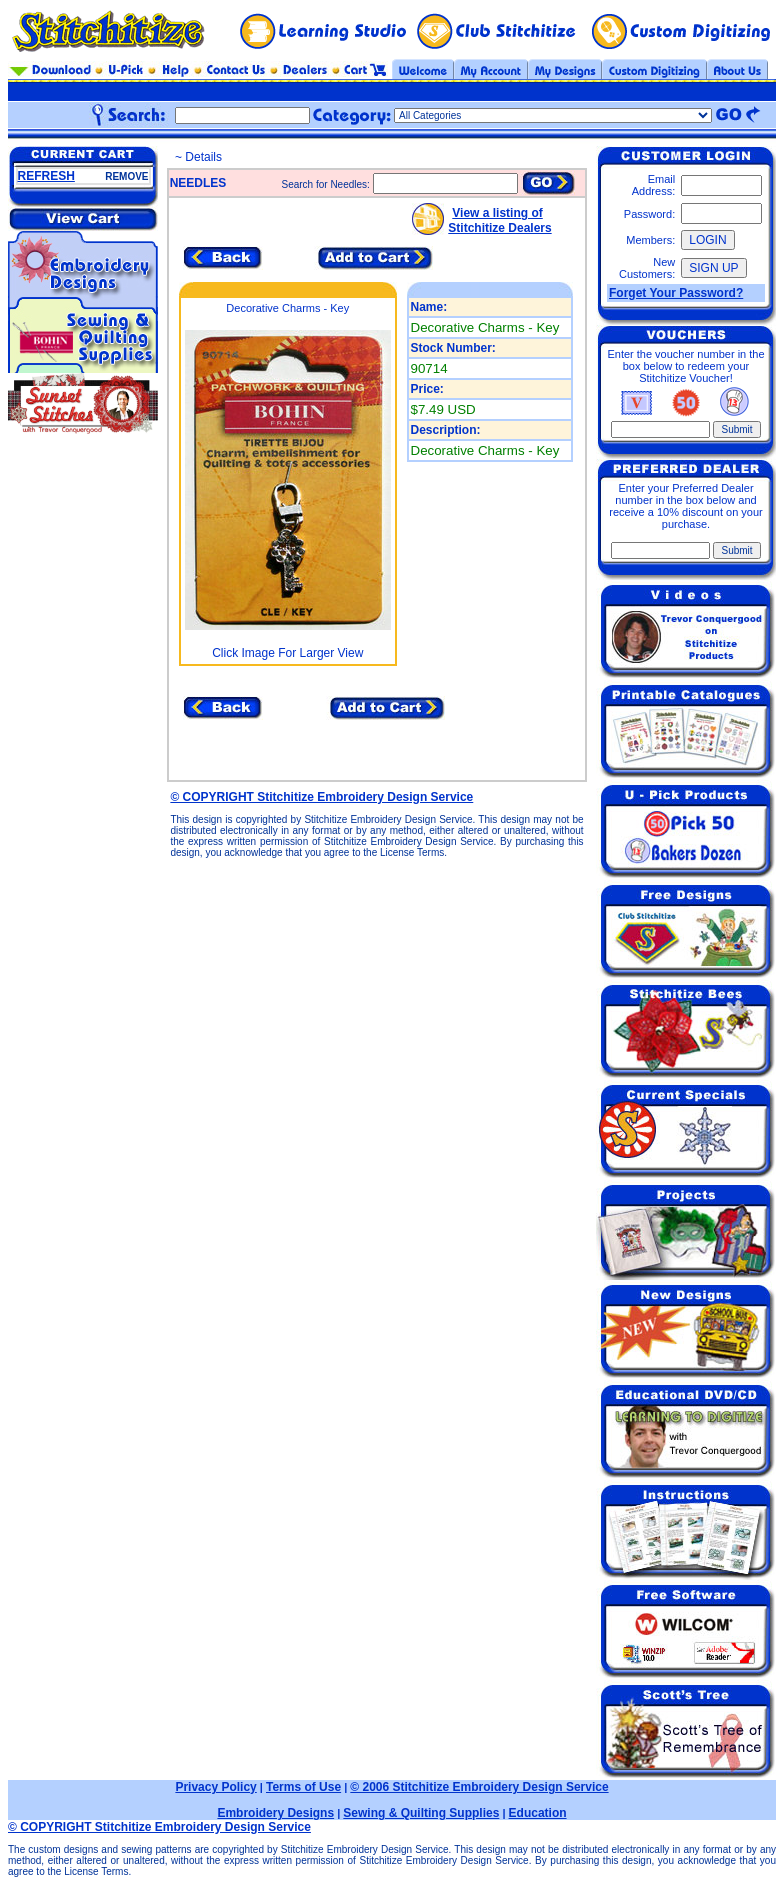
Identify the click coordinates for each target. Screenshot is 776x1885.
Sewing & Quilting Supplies (421, 1813)
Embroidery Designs (275, 1813)
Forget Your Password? (676, 293)
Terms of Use (303, 1787)
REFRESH (46, 176)
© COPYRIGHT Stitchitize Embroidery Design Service (321, 797)
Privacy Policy (215, 1787)
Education (538, 1813)
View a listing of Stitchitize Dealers (499, 220)
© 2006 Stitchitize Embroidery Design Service (479, 1787)
